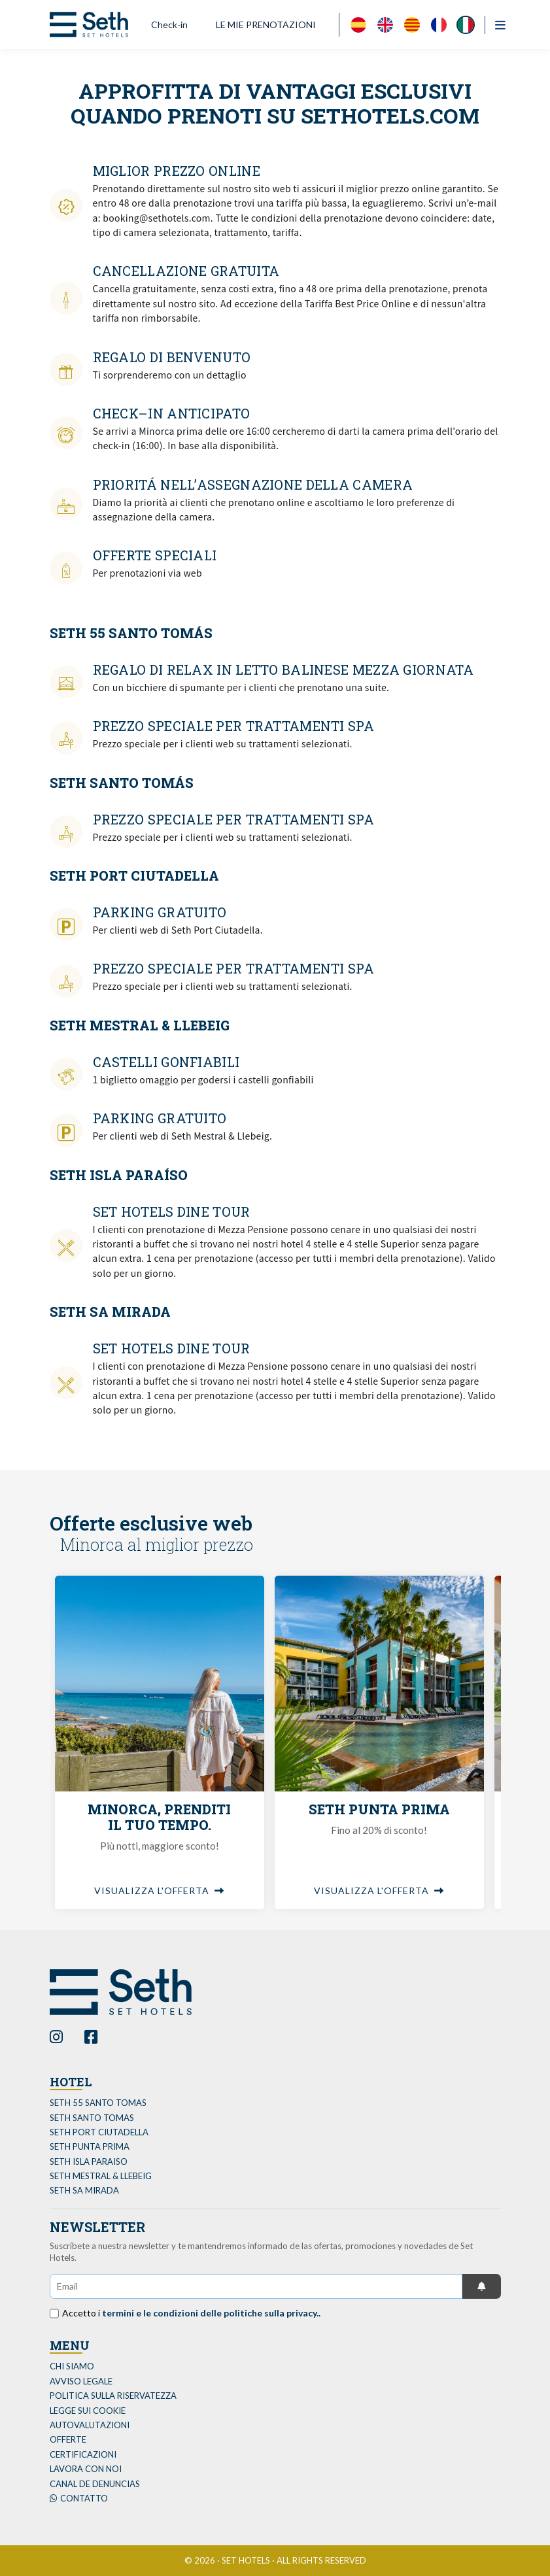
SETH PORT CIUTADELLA (99, 2132)
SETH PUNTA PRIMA (89, 2146)
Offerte (68, 2439)
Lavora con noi (86, 2469)
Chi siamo (72, 2366)
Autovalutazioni (89, 2425)
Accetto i (191, 2313)
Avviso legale (81, 2381)
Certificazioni (83, 2454)
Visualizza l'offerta (159, 1890)
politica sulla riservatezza (113, 2395)
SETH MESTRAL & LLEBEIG (101, 2176)
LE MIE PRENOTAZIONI (266, 24)
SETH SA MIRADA (84, 2190)
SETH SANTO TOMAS (92, 2117)
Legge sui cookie (88, 2410)
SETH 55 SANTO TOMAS (98, 2102)
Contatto (79, 2498)
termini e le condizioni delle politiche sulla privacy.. (211, 2312)
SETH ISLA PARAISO (89, 2161)
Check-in (169, 24)
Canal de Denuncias (95, 2484)
